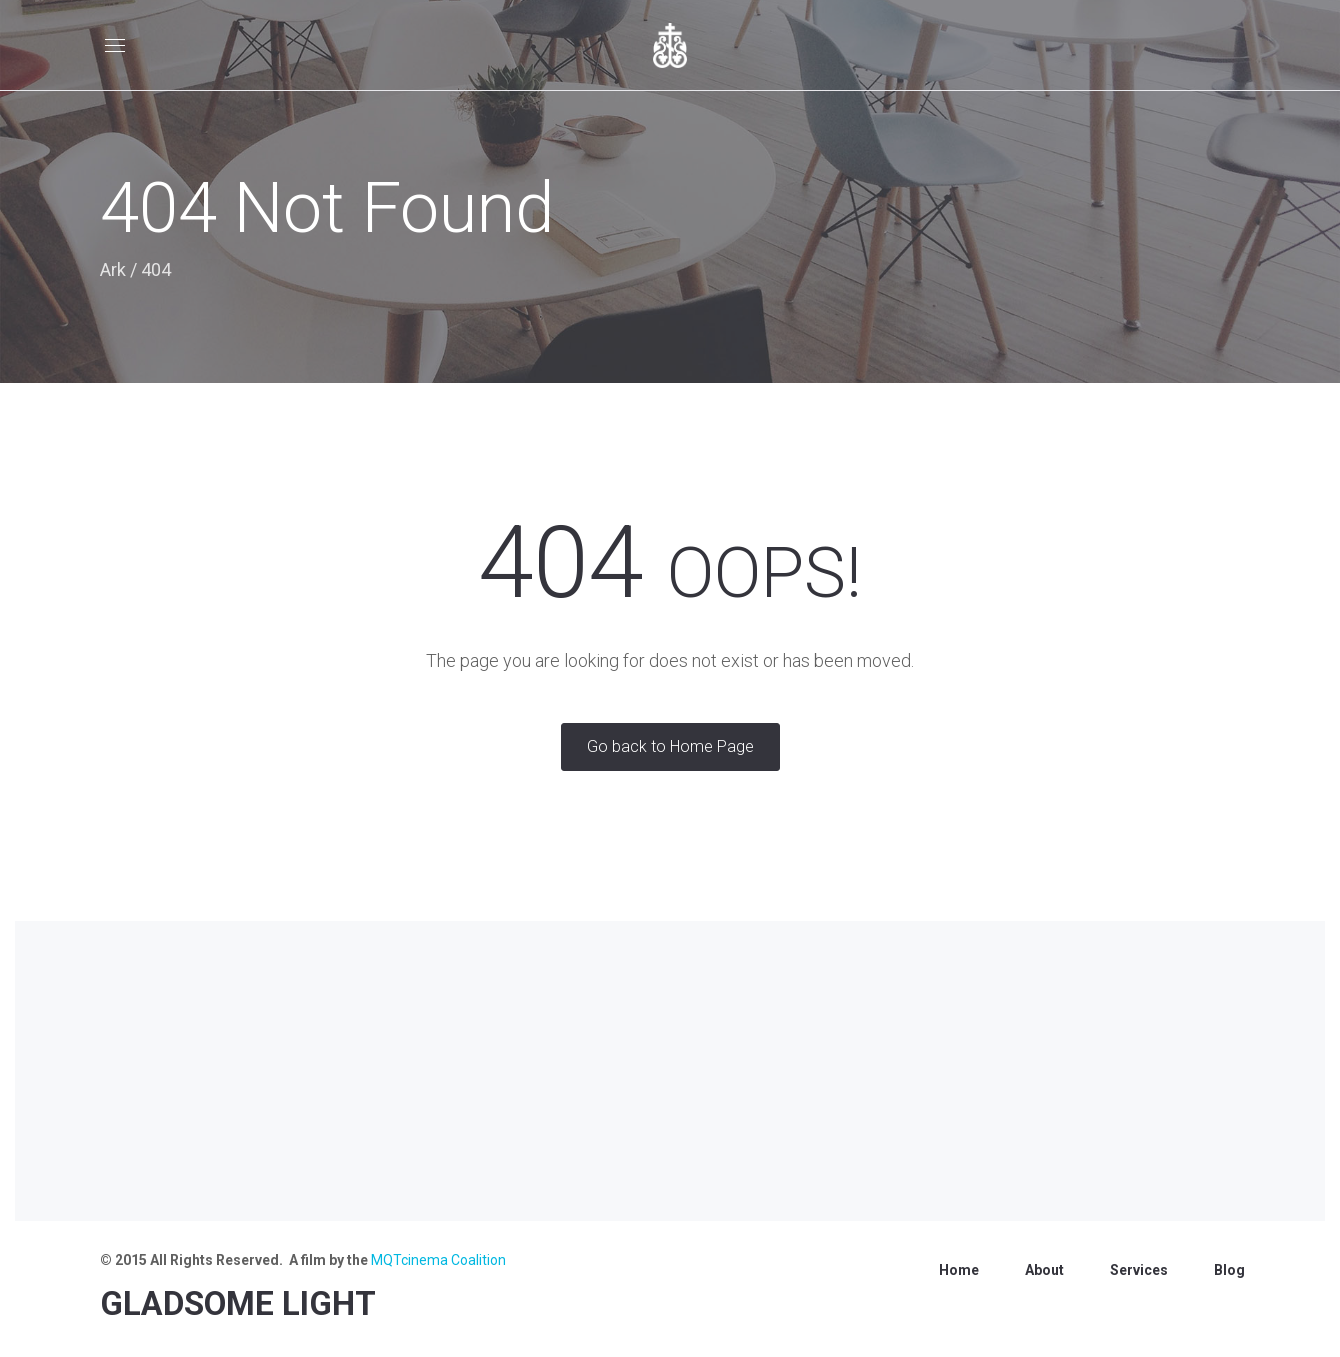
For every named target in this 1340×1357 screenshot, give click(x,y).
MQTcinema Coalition (438, 1260)
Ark (113, 269)
